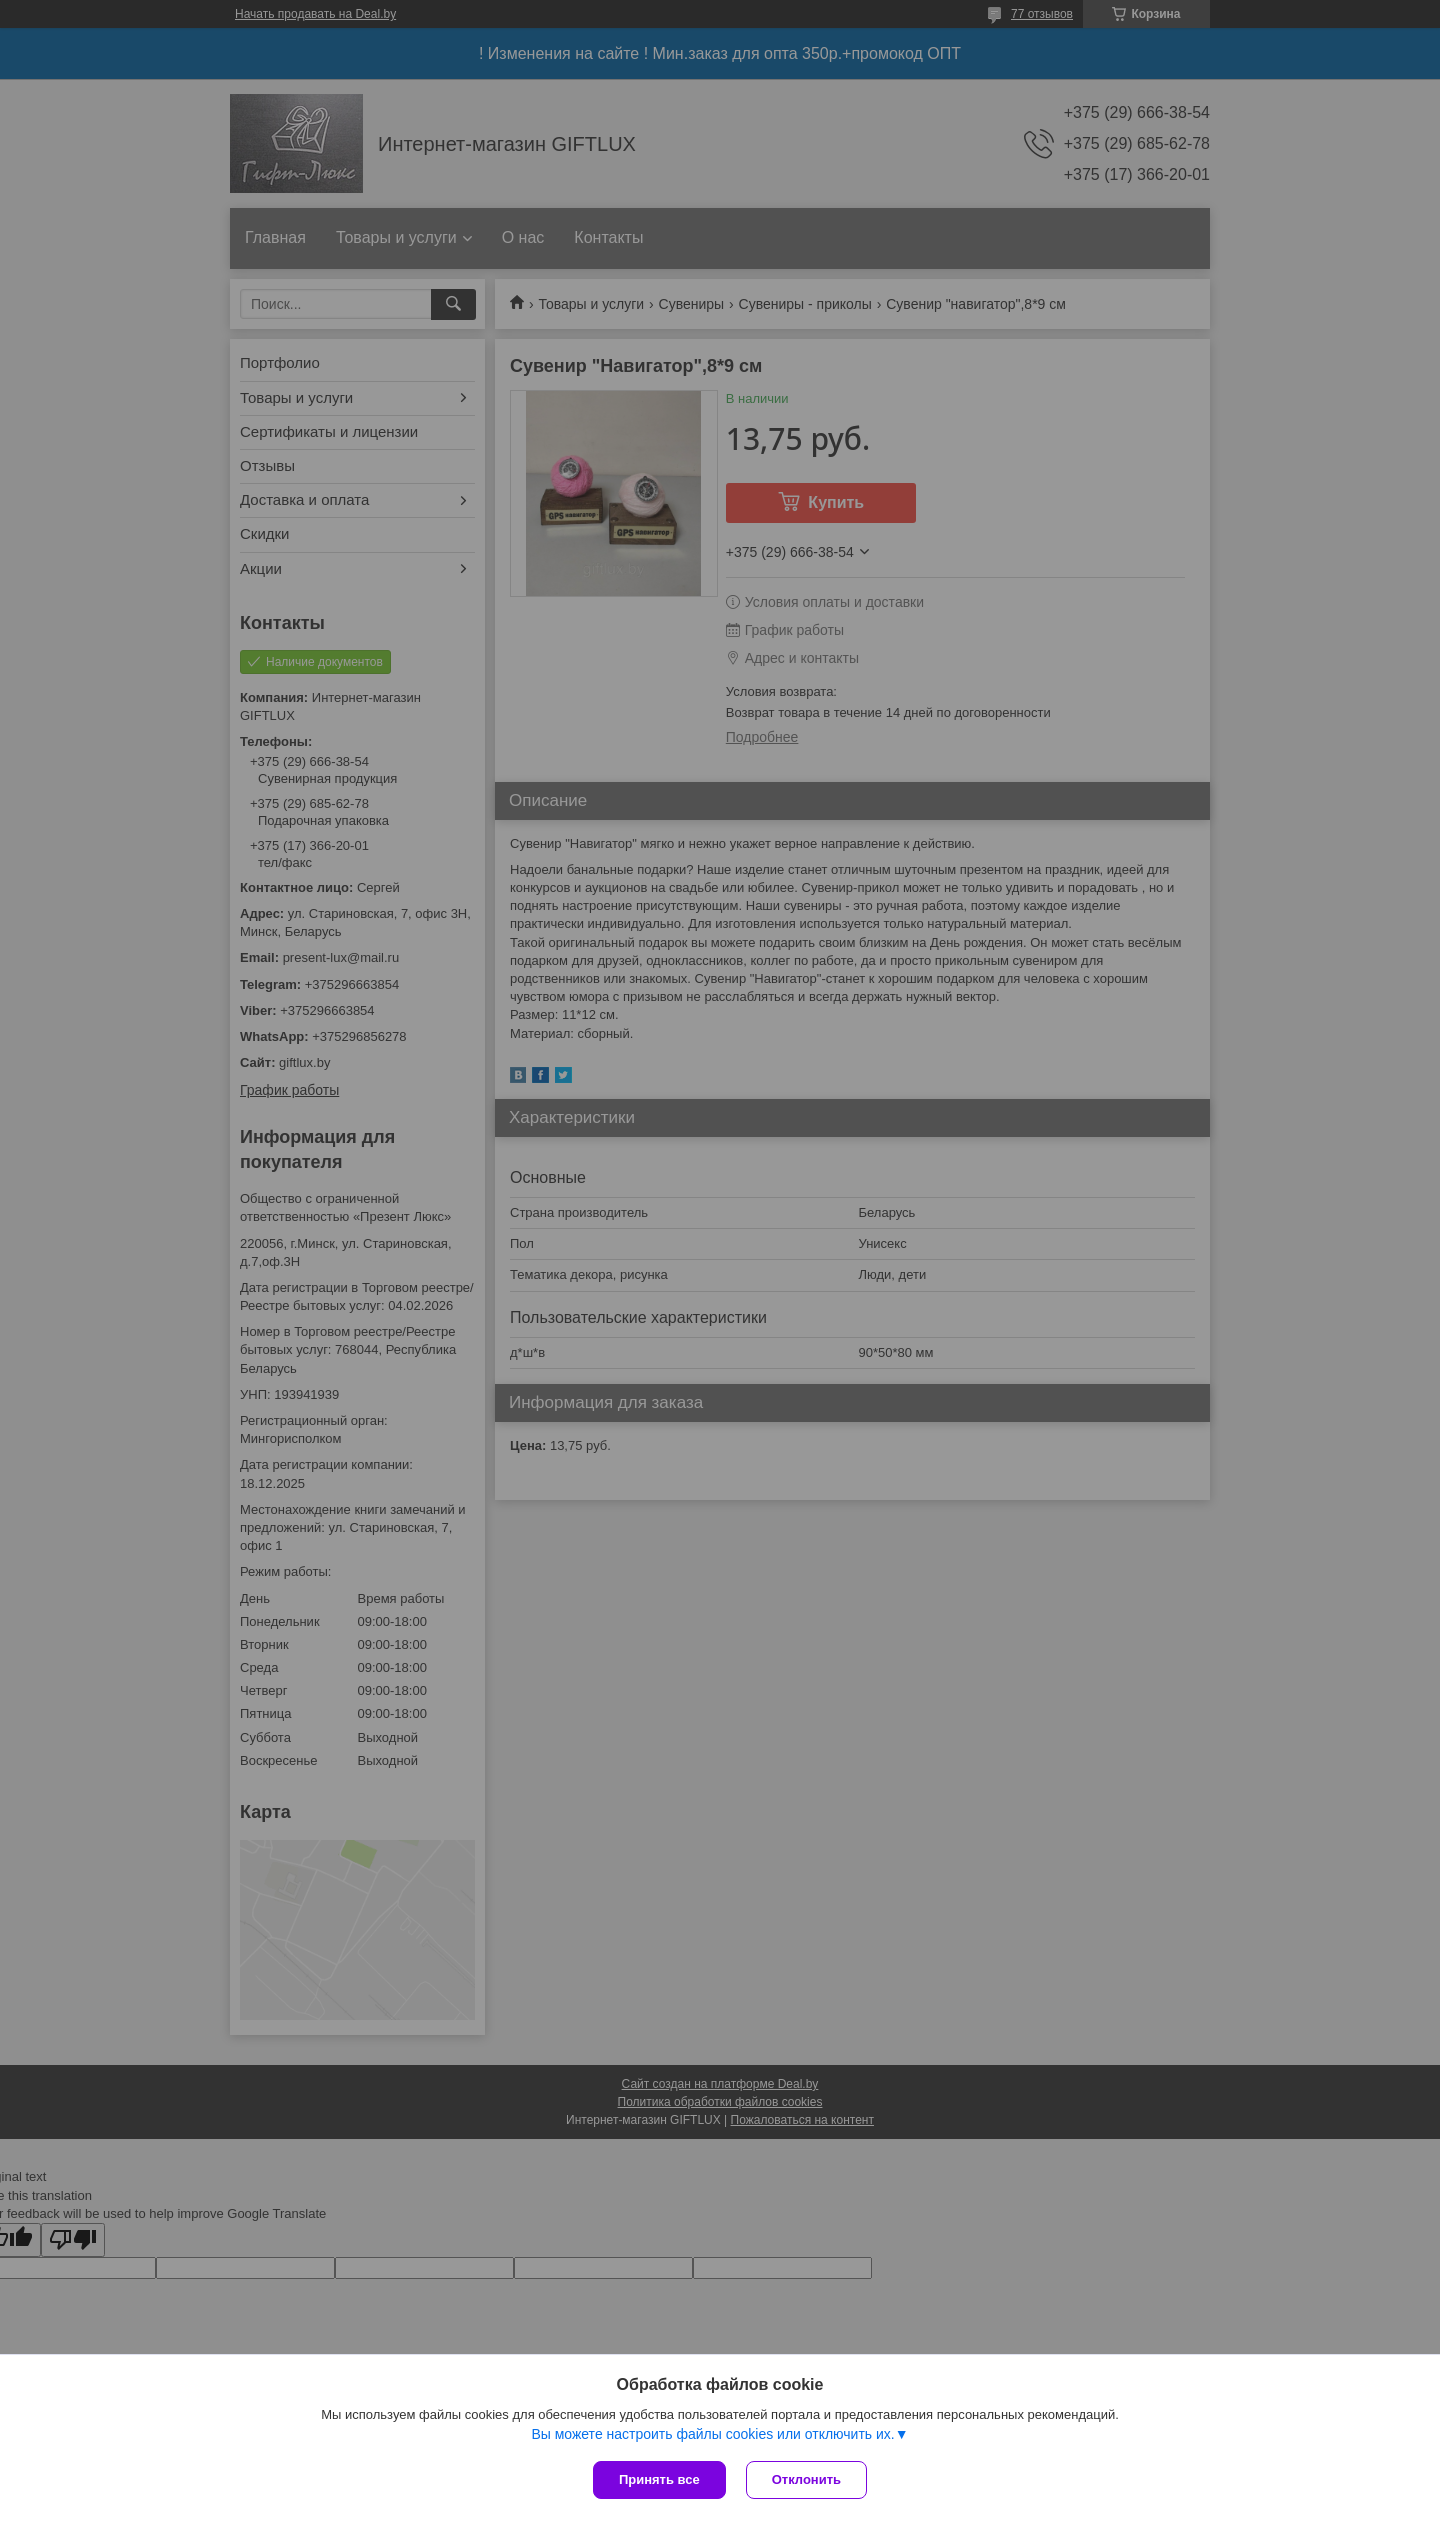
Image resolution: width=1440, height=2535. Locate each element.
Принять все (659, 2479)
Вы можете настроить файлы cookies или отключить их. (712, 2434)
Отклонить (806, 2479)
